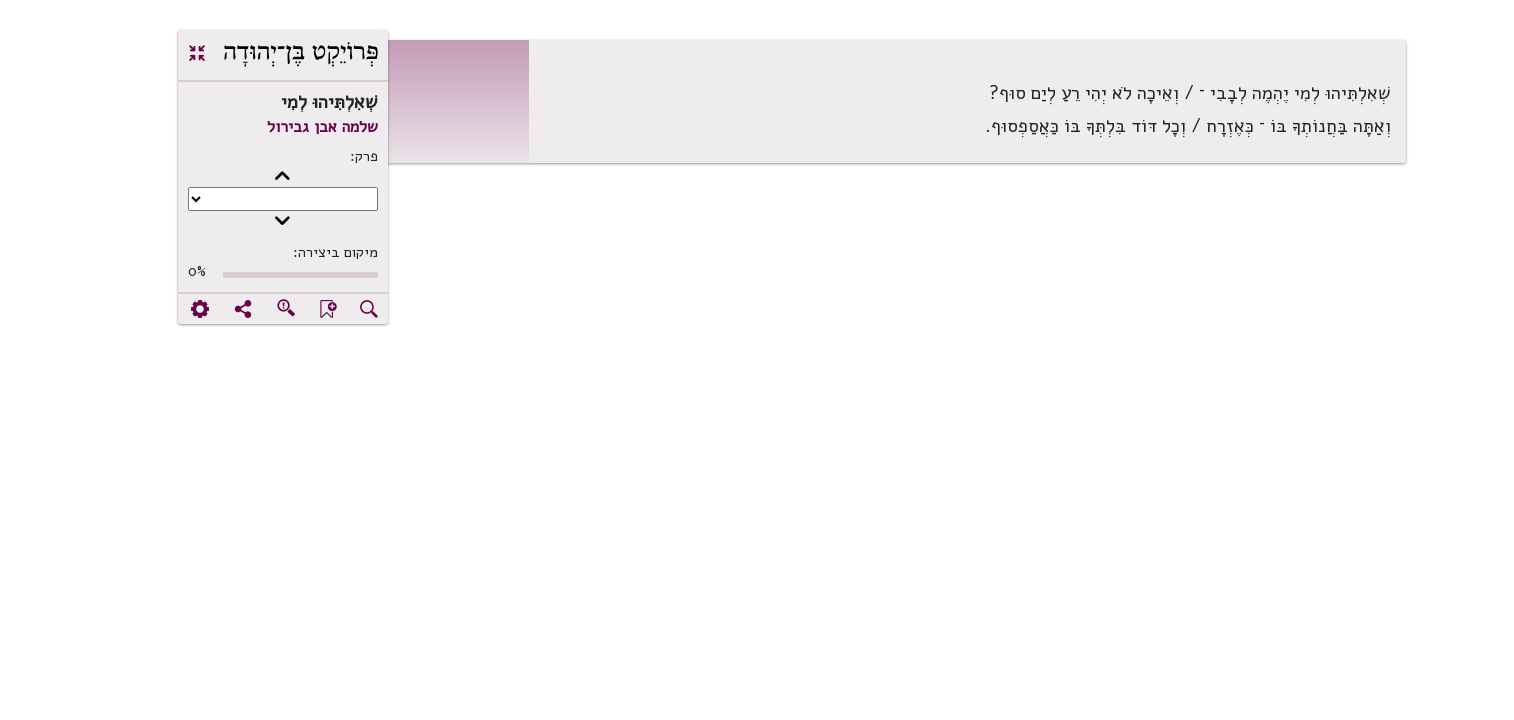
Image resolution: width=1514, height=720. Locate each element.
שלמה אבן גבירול (258, 127)
